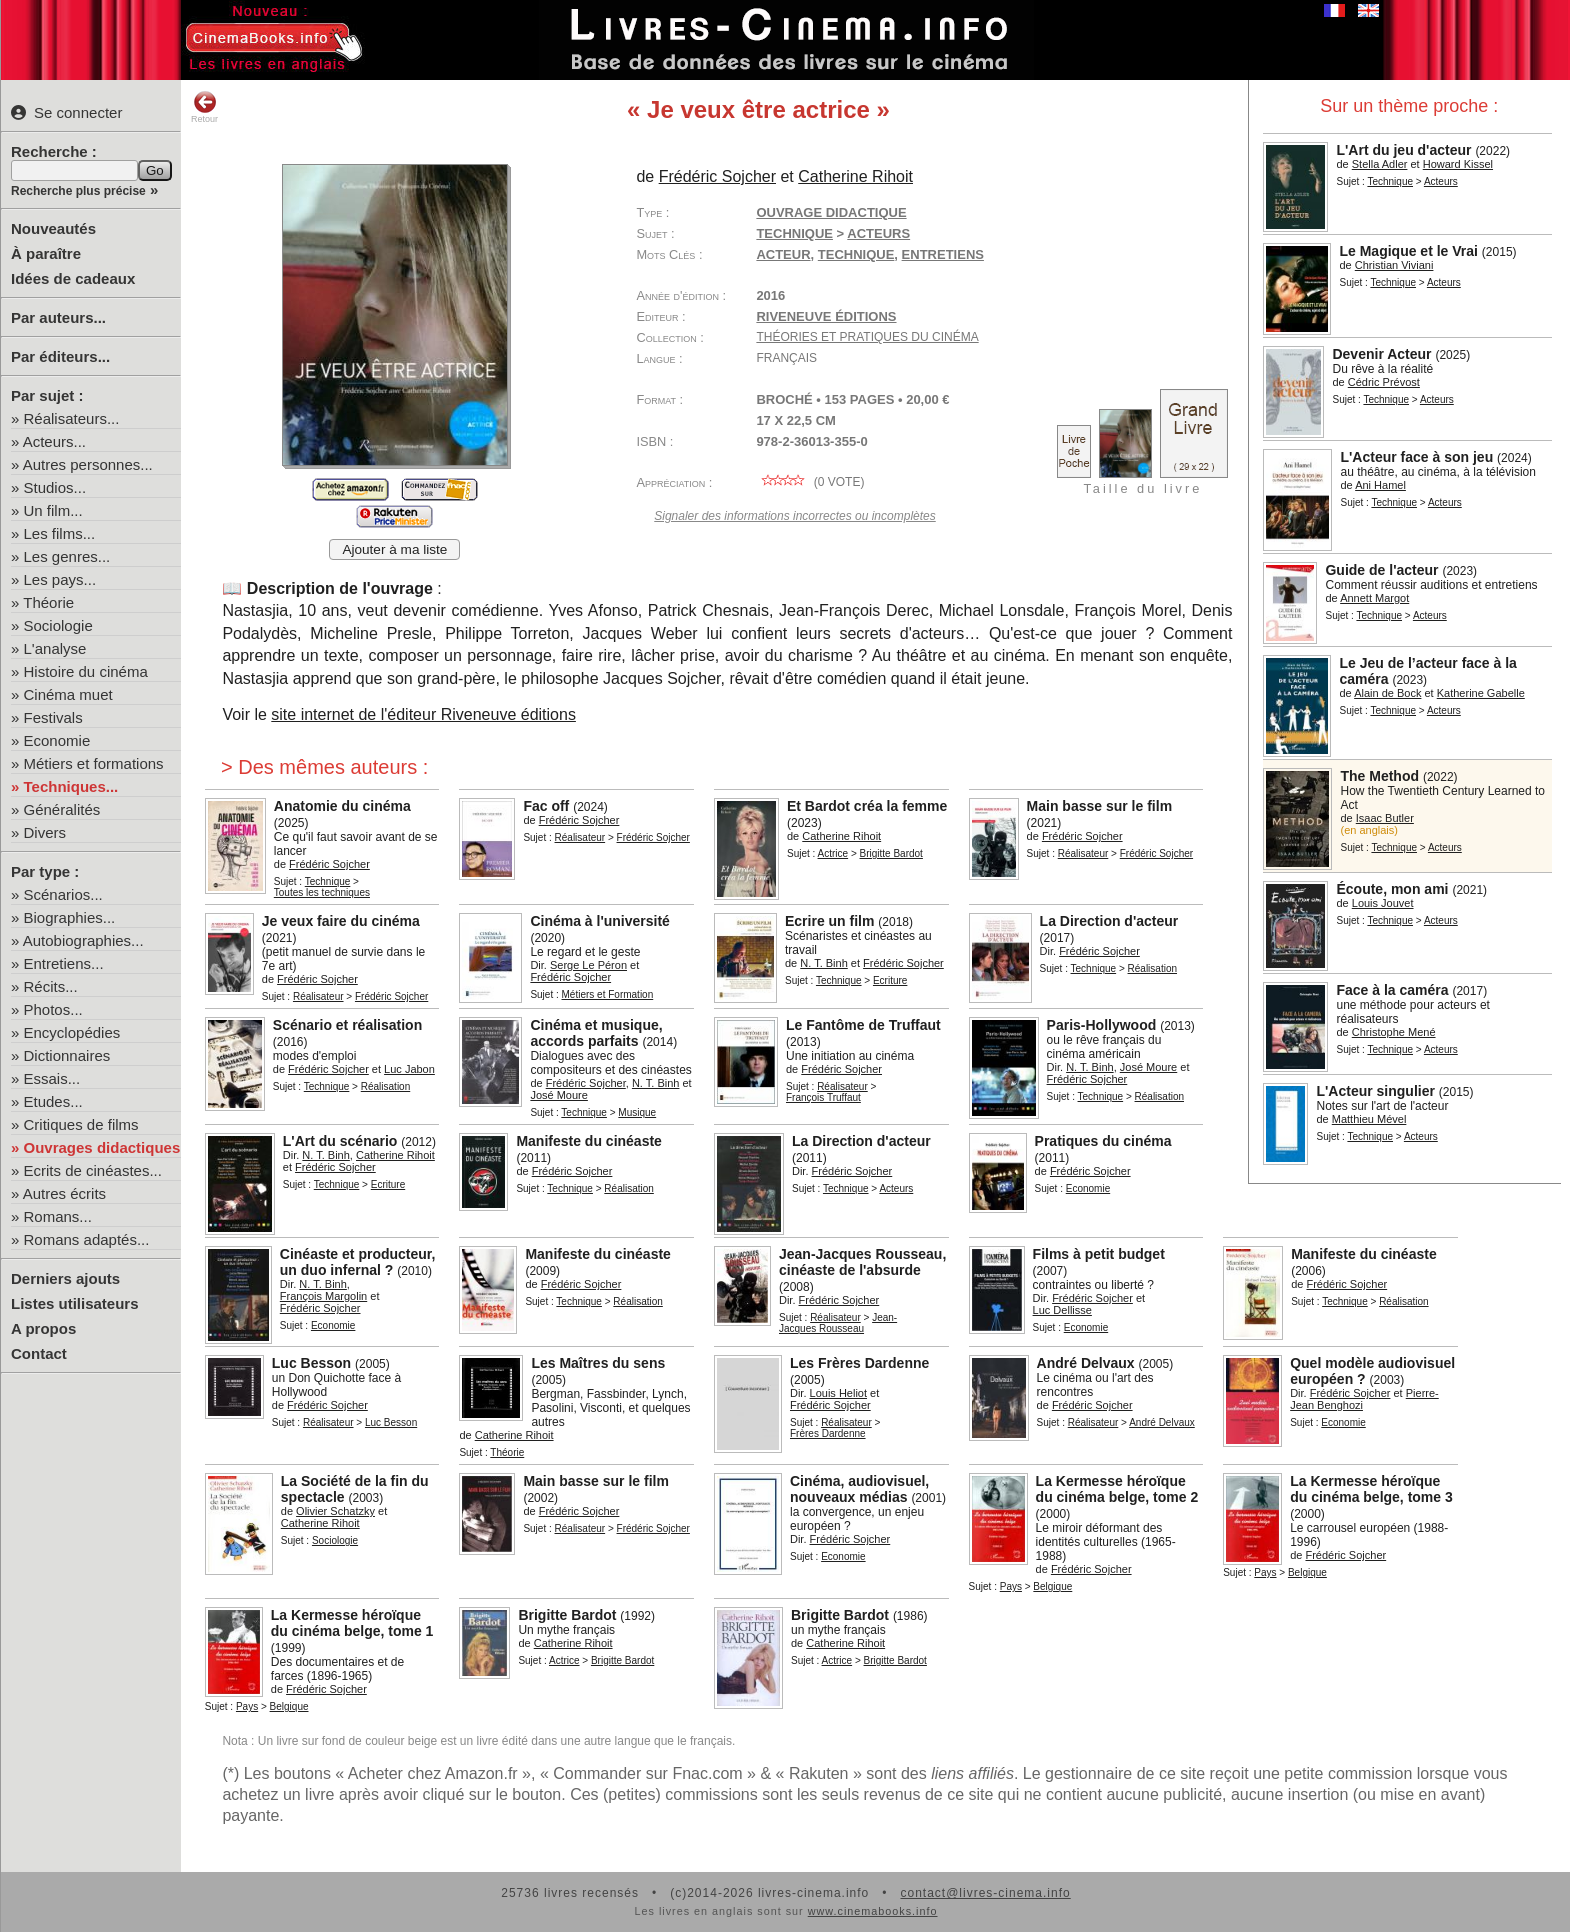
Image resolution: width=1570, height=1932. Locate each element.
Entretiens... (64, 963)
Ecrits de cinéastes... (93, 1170)
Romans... (58, 1216)
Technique (1390, 181)
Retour (204, 107)
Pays (1011, 1586)
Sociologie (58, 625)
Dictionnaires (67, 1055)
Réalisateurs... (72, 418)
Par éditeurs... (60, 356)
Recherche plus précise (78, 191)
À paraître (46, 253)
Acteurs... (54, 441)
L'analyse (55, 648)
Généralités (62, 809)
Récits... (51, 986)
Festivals (53, 717)
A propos (43, 1328)
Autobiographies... (83, 940)
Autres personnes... (88, 464)
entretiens (943, 254)
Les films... (60, 533)
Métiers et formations (94, 763)
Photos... (53, 1009)
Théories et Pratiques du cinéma (867, 337)
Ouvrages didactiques (102, 1147)
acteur (783, 254)
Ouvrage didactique (831, 212)
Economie (57, 740)
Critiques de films (81, 1124)
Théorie (48, 602)
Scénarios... (63, 894)
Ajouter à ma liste (394, 549)
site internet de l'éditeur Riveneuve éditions (423, 714)
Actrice (833, 853)
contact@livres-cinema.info (985, 1893)
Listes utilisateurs (75, 1303)
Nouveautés (53, 228)
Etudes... (53, 1101)
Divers (45, 832)
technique (856, 254)
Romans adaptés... (87, 1239)
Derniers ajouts (65, 1278)
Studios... (55, 487)
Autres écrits (64, 1193)
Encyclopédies (72, 1032)
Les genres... (67, 556)
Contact (39, 1353)
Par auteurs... (58, 317)
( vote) (810, 482)
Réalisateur (580, 837)
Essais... (52, 1078)
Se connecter (66, 112)
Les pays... (60, 579)
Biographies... (70, 917)
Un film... (53, 510)
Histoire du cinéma (86, 671)
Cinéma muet (68, 694)
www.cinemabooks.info (873, 1911)
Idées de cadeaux (73, 278)
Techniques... (71, 786)
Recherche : (54, 151)
